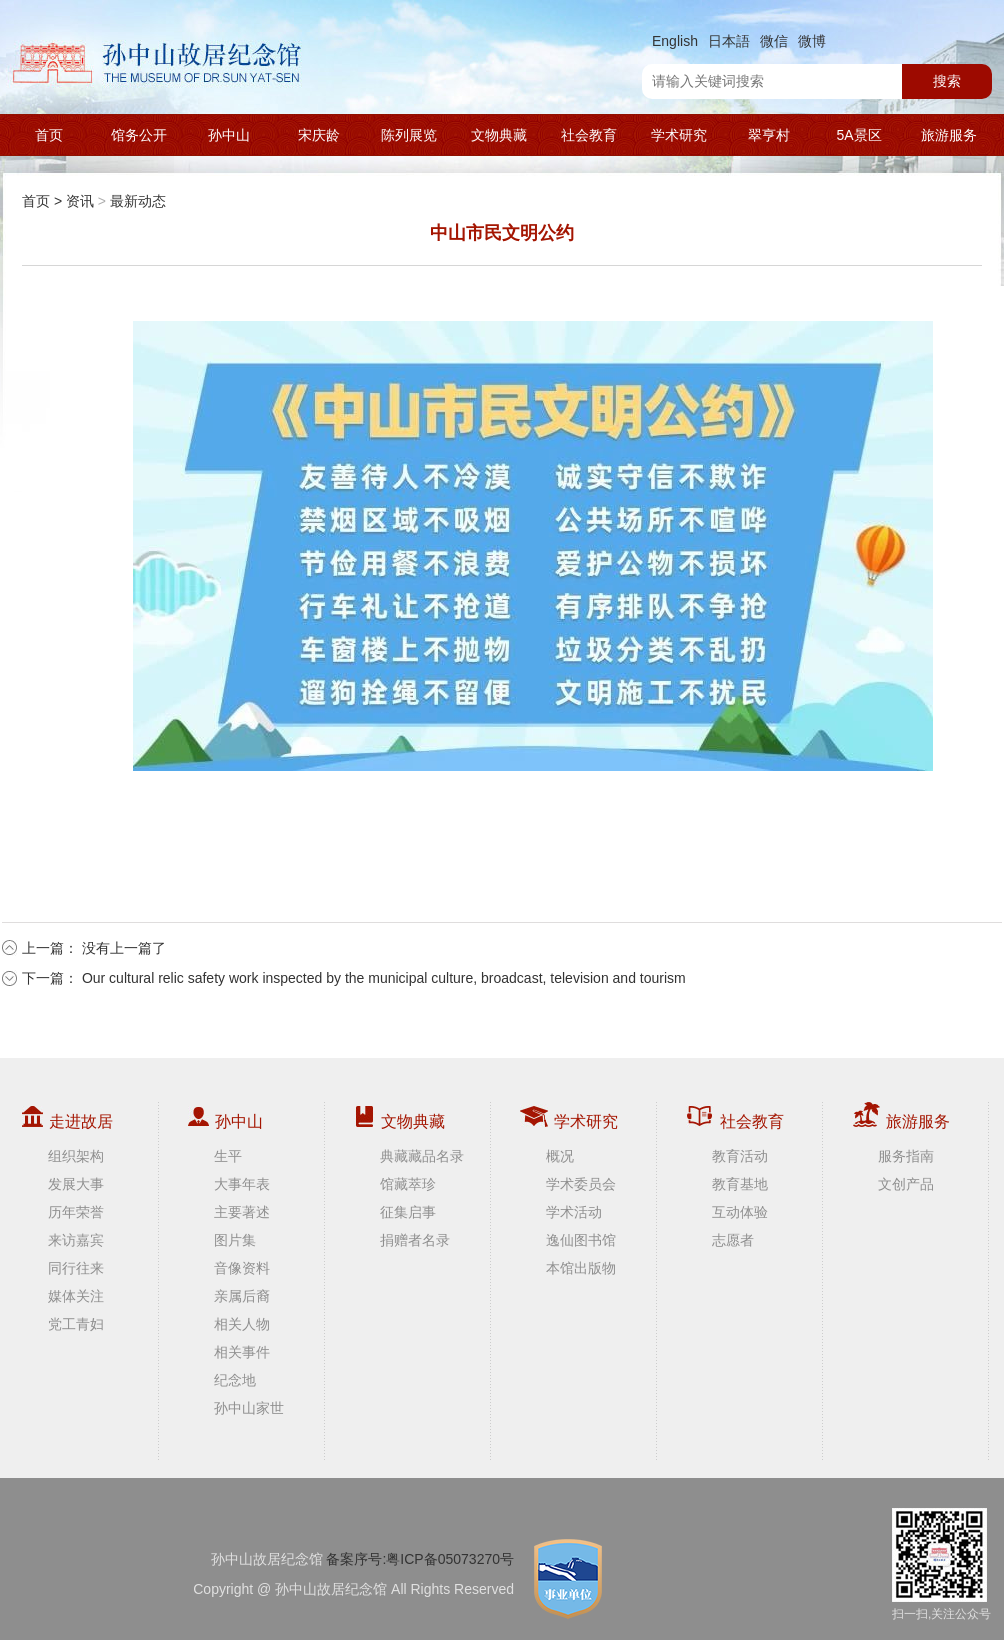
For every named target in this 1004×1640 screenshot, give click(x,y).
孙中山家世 (249, 1408)
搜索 (947, 81)
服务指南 (906, 1156)
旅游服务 (949, 135)
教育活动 (740, 1156)
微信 (774, 41)
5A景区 (858, 135)
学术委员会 (581, 1184)
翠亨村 (769, 135)
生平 (228, 1156)
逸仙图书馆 (581, 1240)
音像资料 (242, 1268)
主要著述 (242, 1212)
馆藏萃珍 (408, 1184)
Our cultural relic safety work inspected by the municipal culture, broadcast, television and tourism (384, 978)
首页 (49, 135)
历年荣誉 (76, 1212)
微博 (812, 41)
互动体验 (740, 1212)
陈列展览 (409, 135)
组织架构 (76, 1156)
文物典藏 (499, 135)
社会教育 (589, 135)
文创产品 (906, 1184)
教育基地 (740, 1184)
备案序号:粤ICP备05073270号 (420, 1559)
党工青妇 (76, 1324)
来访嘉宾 (76, 1240)
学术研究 (679, 135)
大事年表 (242, 1184)
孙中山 (229, 135)
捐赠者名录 (415, 1240)
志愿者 (733, 1240)
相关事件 (242, 1352)
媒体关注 (76, 1296)
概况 (560, 1156)
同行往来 (76, 1268)
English (675, 41)
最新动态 (138, 201)
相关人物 (242, 1324)
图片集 (235, 1240)
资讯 (80, 201)
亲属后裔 (242, 1296)
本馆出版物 (581, 1268)
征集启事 (408, 1212)
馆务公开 (139, 135)
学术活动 (574, 1212)
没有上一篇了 (124, 948)
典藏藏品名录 (422, 1156)
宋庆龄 (319, 135)
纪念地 (235, 1380)
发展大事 (76, 1184)
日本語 (729, 41)
